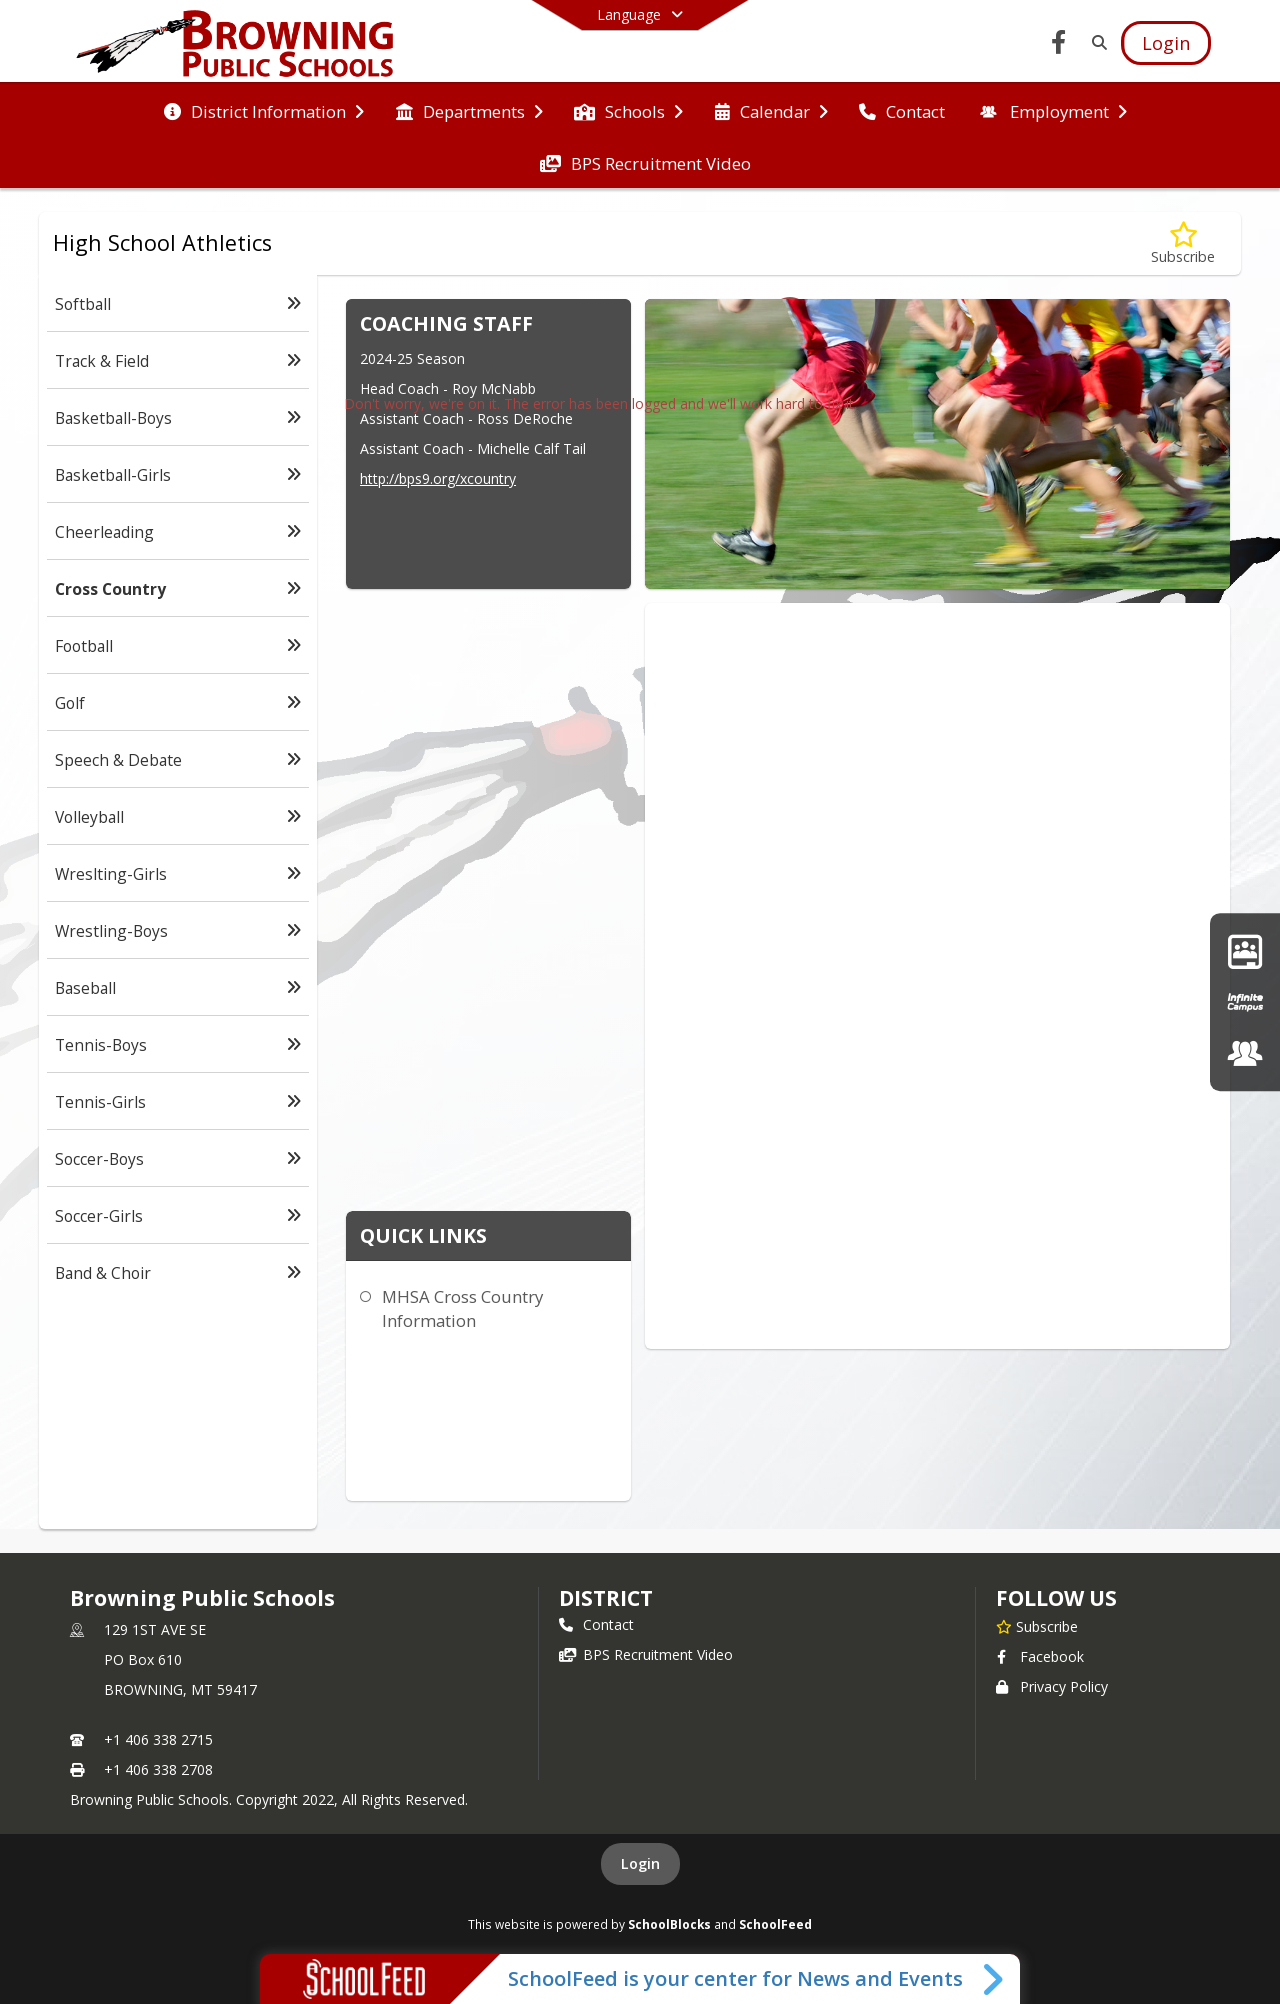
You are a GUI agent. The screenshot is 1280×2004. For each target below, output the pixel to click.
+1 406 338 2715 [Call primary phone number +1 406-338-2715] (158, 1739)
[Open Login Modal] (1166, 43)
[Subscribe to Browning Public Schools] (1037, 1626)
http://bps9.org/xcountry (438, 478)
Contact (596, 1624)
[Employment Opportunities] (1245, 1053)
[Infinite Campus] (1245, 1001)
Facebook (1040, 1656)
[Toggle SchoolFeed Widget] (994, 1979)
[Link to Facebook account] (1059, 45)
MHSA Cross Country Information (462, 1308)
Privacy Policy (1052, 1686)
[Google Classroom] (1245, 950)
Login (640, 1863)
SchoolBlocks (669, 1924)
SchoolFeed (775, 1924)
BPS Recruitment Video (646, 1654)
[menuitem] (264, 110)
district (606, 1598)
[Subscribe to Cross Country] (1183, 243)
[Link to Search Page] (1095, 42)
